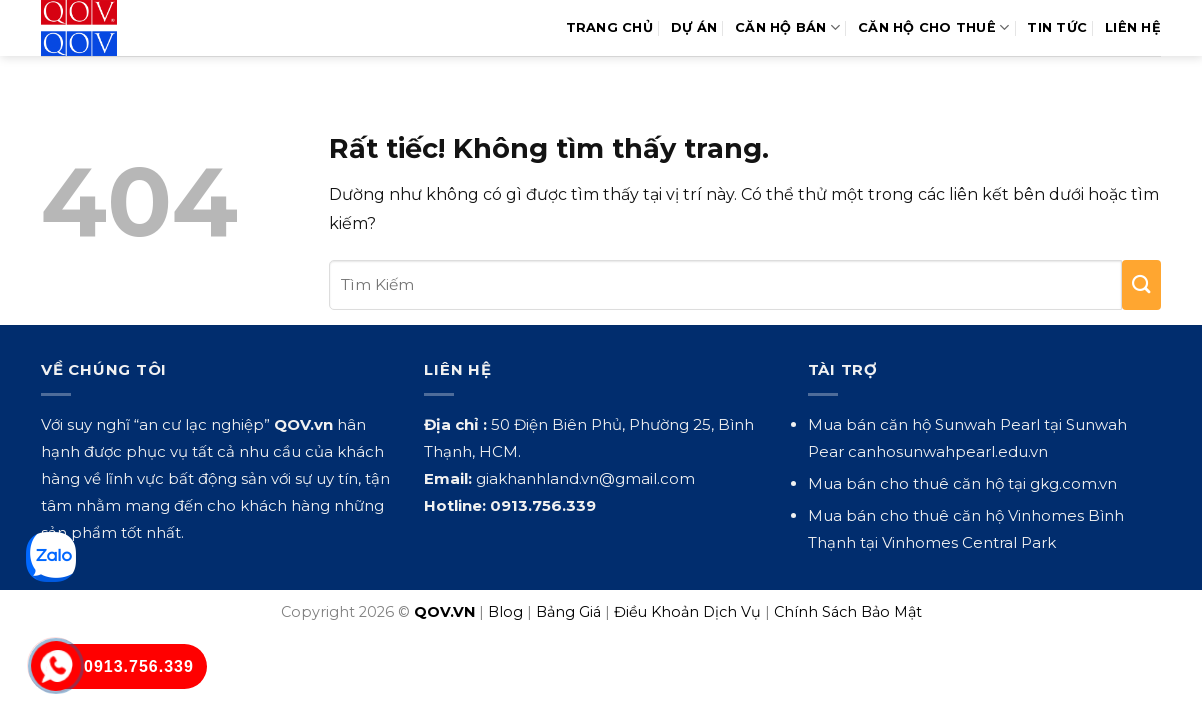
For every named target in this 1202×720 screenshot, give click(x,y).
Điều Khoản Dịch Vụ (687, 612)
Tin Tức (1057, 27)
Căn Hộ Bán (787, 27)
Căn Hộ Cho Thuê (933, 27)
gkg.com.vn (1073, 483)
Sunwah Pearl (987, 424)
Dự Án (694, 27)
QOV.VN (444, 612)
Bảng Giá (568, 612)
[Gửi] (1141, 285)
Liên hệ (1133, 27)
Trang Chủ (609, 27)
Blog (505, 612)
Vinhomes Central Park (969, 542)
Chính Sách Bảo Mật (848, 612)
